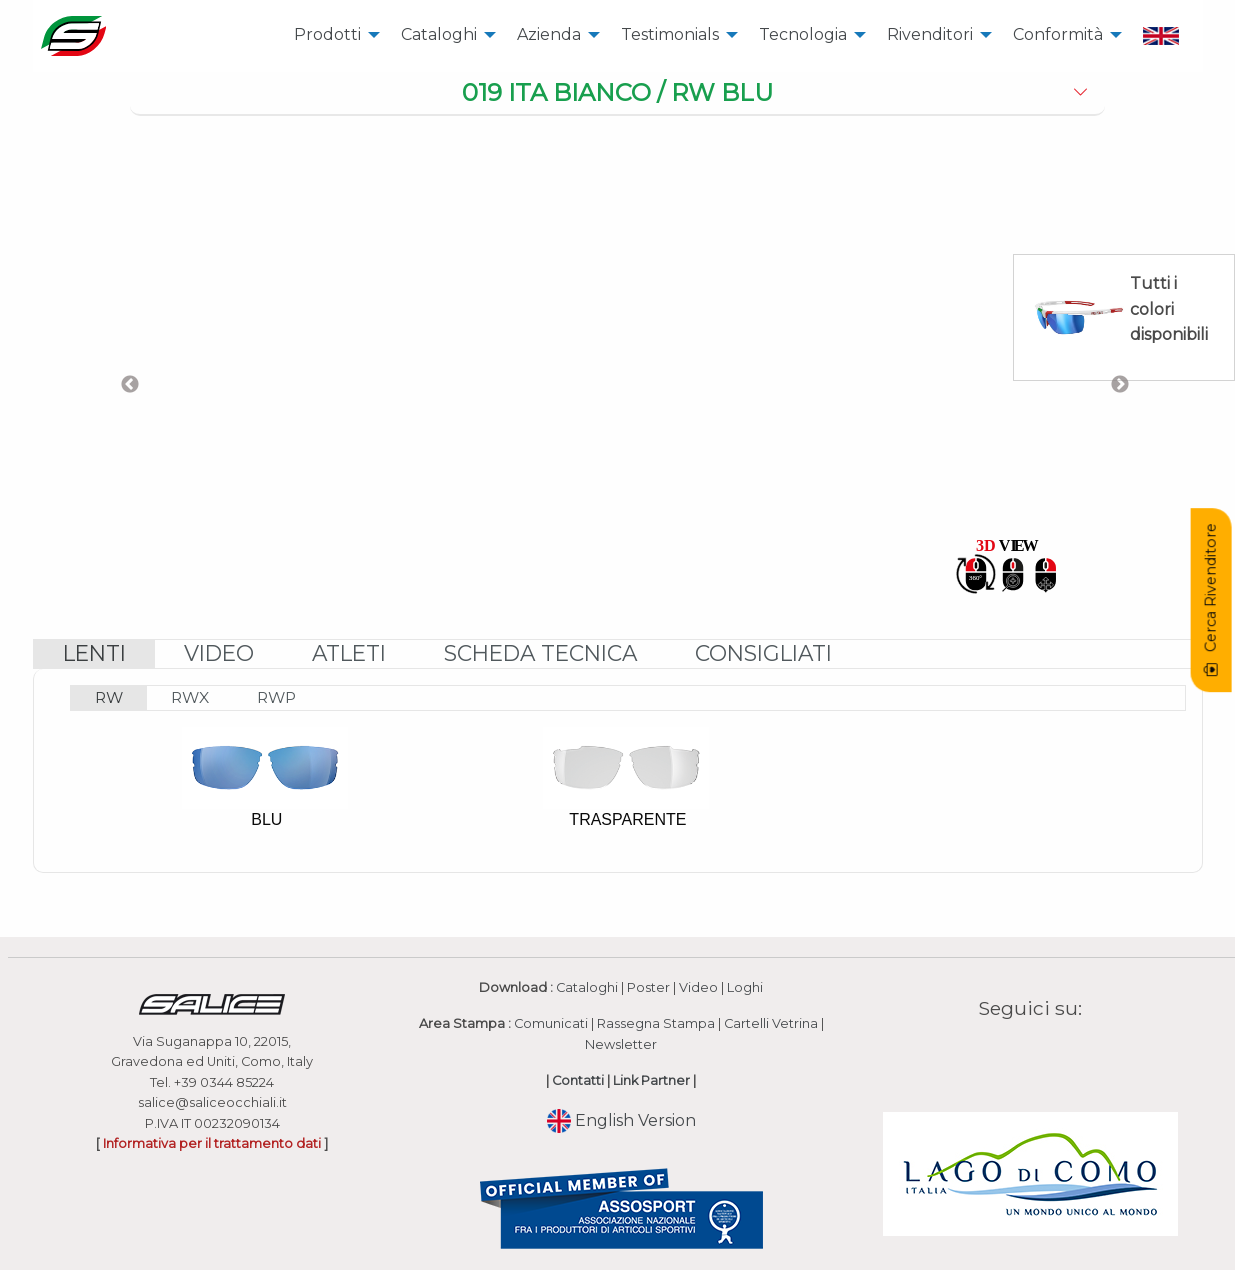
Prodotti (327, 34)
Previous (130, 385)
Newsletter (621, 1044)
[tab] (617, 94)
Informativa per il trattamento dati (212, 1143)
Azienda (549, 34)
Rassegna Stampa (656, 1023)
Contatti (578, 1080)
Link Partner (651, 1080)
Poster (648, 987)
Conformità (1058, 34)
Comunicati (551, 1023)
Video (698, 987)
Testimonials (670, 34)
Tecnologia (803, 34)
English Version (621, 1120)
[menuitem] (331, 36)
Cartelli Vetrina (771, 1023)
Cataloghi (439, 34)
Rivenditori (930, 34)
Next (1120, 385)
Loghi (745, 987)
